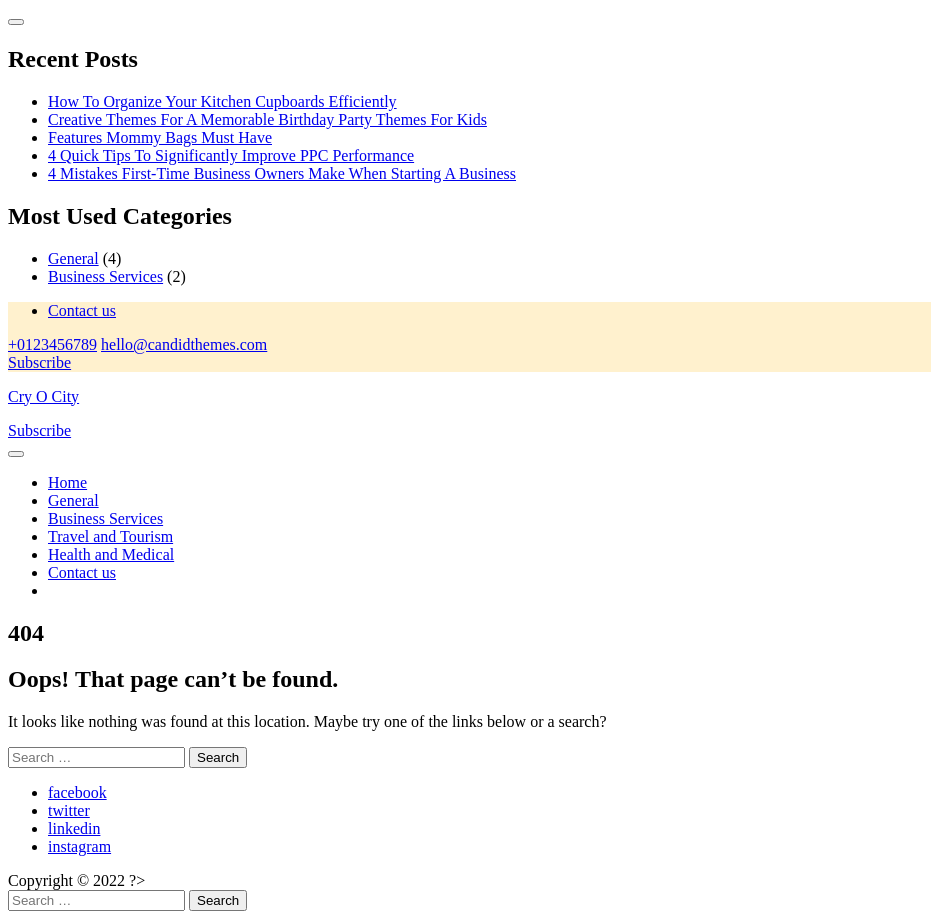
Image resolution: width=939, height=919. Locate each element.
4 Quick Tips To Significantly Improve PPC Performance (231, 155)
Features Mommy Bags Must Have (160, 137)
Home (67, 482)
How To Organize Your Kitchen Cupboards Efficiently (222, 101)
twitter (69, 810)
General (73, 258)
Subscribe (39, 362)
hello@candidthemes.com (184, 344)
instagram (79, 846)
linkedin (74, 828)
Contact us (82, 310)
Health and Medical (111, 554)
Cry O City (43, 396)
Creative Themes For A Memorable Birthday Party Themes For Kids (267, 119)
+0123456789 (52, 344)
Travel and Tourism (110, 536)
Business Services (105, 276)
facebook (77, 792)
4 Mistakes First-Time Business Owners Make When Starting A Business (282, 173)
